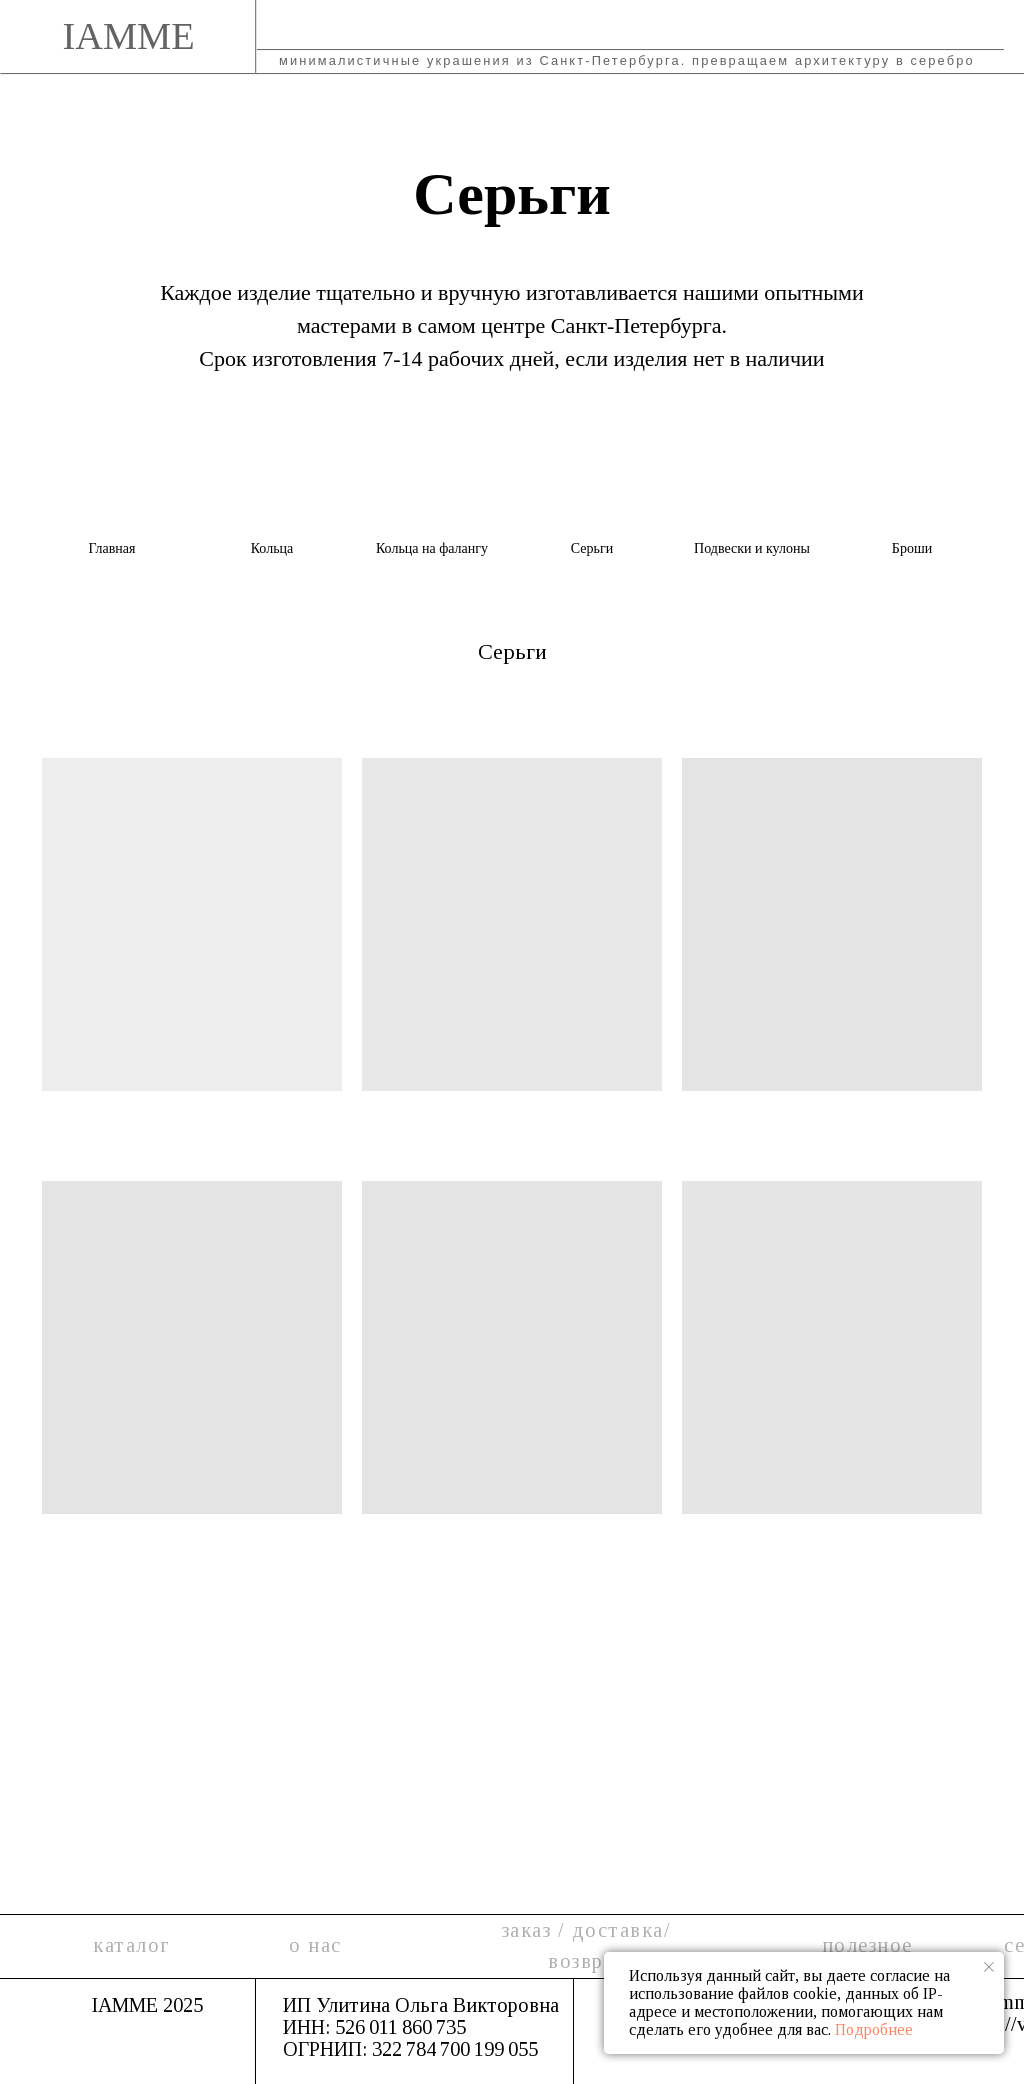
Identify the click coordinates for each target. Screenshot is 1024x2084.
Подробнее (874, 2029)
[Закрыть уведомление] (989, 1967)
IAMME (128, 36)
